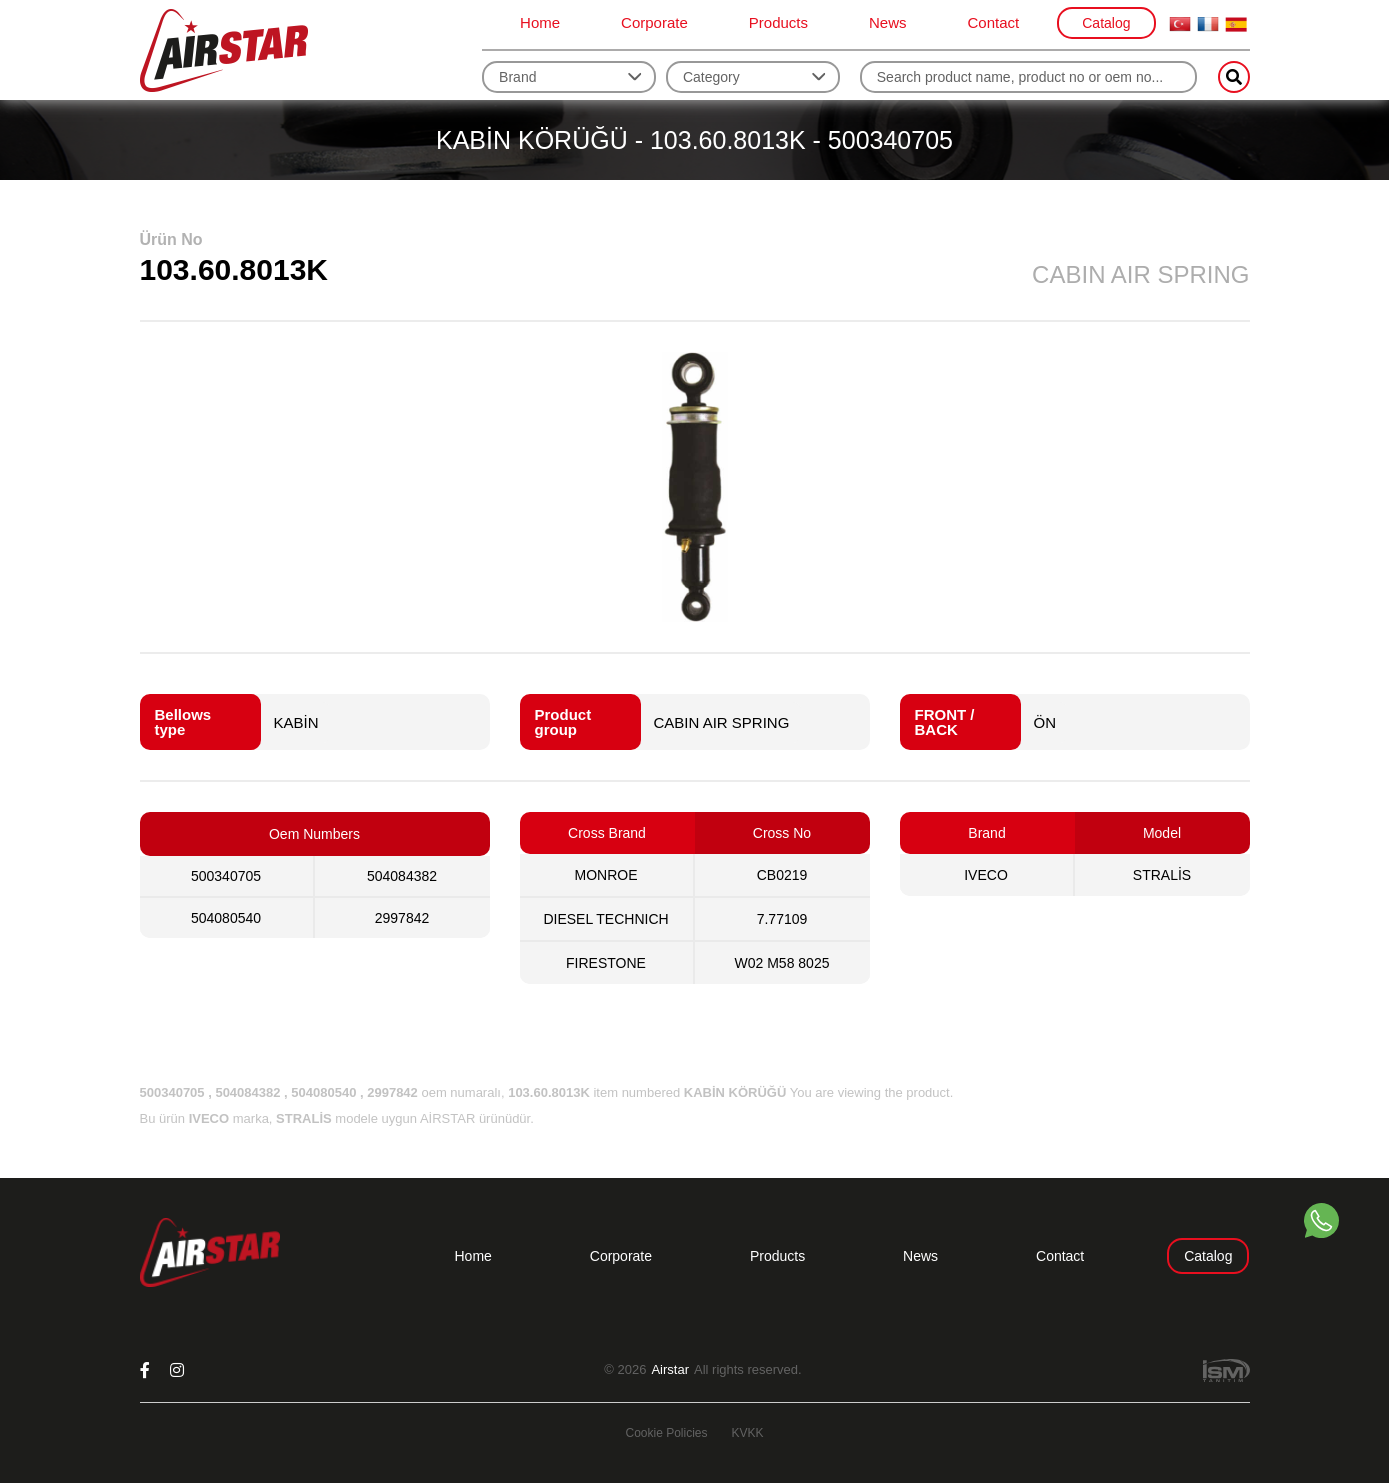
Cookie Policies (666, 1433)
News (888, 22)
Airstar (670, 1370)
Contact (994, 22)
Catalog (1106, 23)
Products (778, 22)
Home (540, 22)
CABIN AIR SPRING (722, 722)
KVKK (748, 1433)
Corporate (654, 22)
